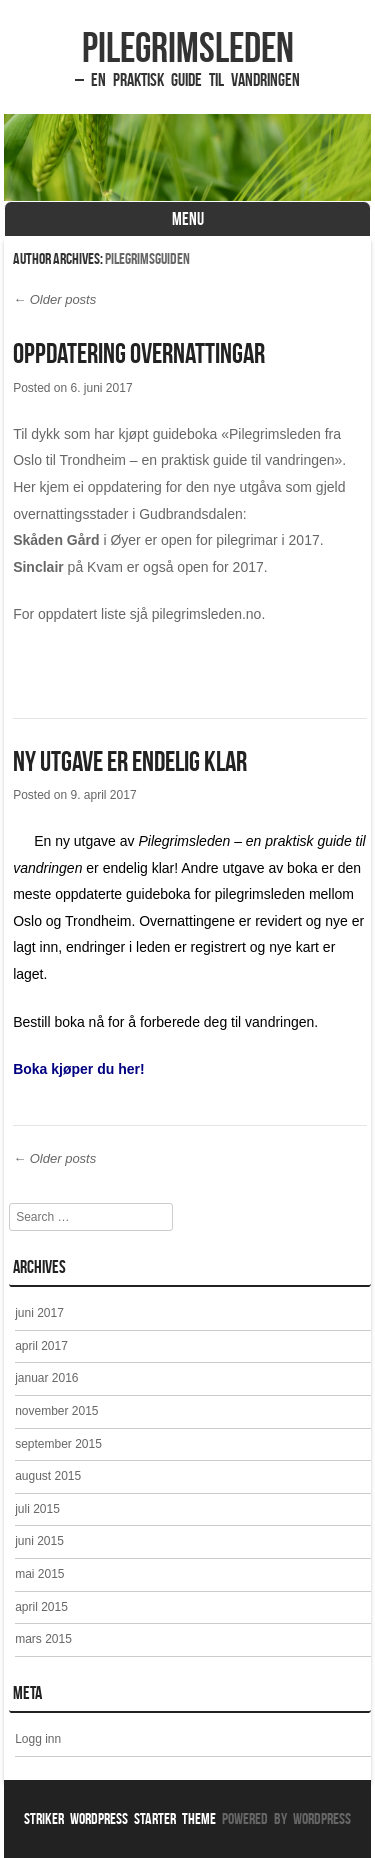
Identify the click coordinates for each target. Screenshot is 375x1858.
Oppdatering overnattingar (139, 353)
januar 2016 (46, 1378)
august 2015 (48, 1476)
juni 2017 (39, 1313)
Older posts (54, 299)
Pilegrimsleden (188, 47)
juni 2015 (39, 1541)
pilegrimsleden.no (207, 614)
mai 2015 (39, 1574)
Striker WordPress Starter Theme (120, 1818)
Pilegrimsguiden (147, 258)
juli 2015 (37, 1509)
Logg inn (38, 1739)
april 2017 (41, 1346)
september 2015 (58, 1444)
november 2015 (56, 1411)
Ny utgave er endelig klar (130, 761)
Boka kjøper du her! (78, 1069)
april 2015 (41, 1607)
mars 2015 (43, 1639)
